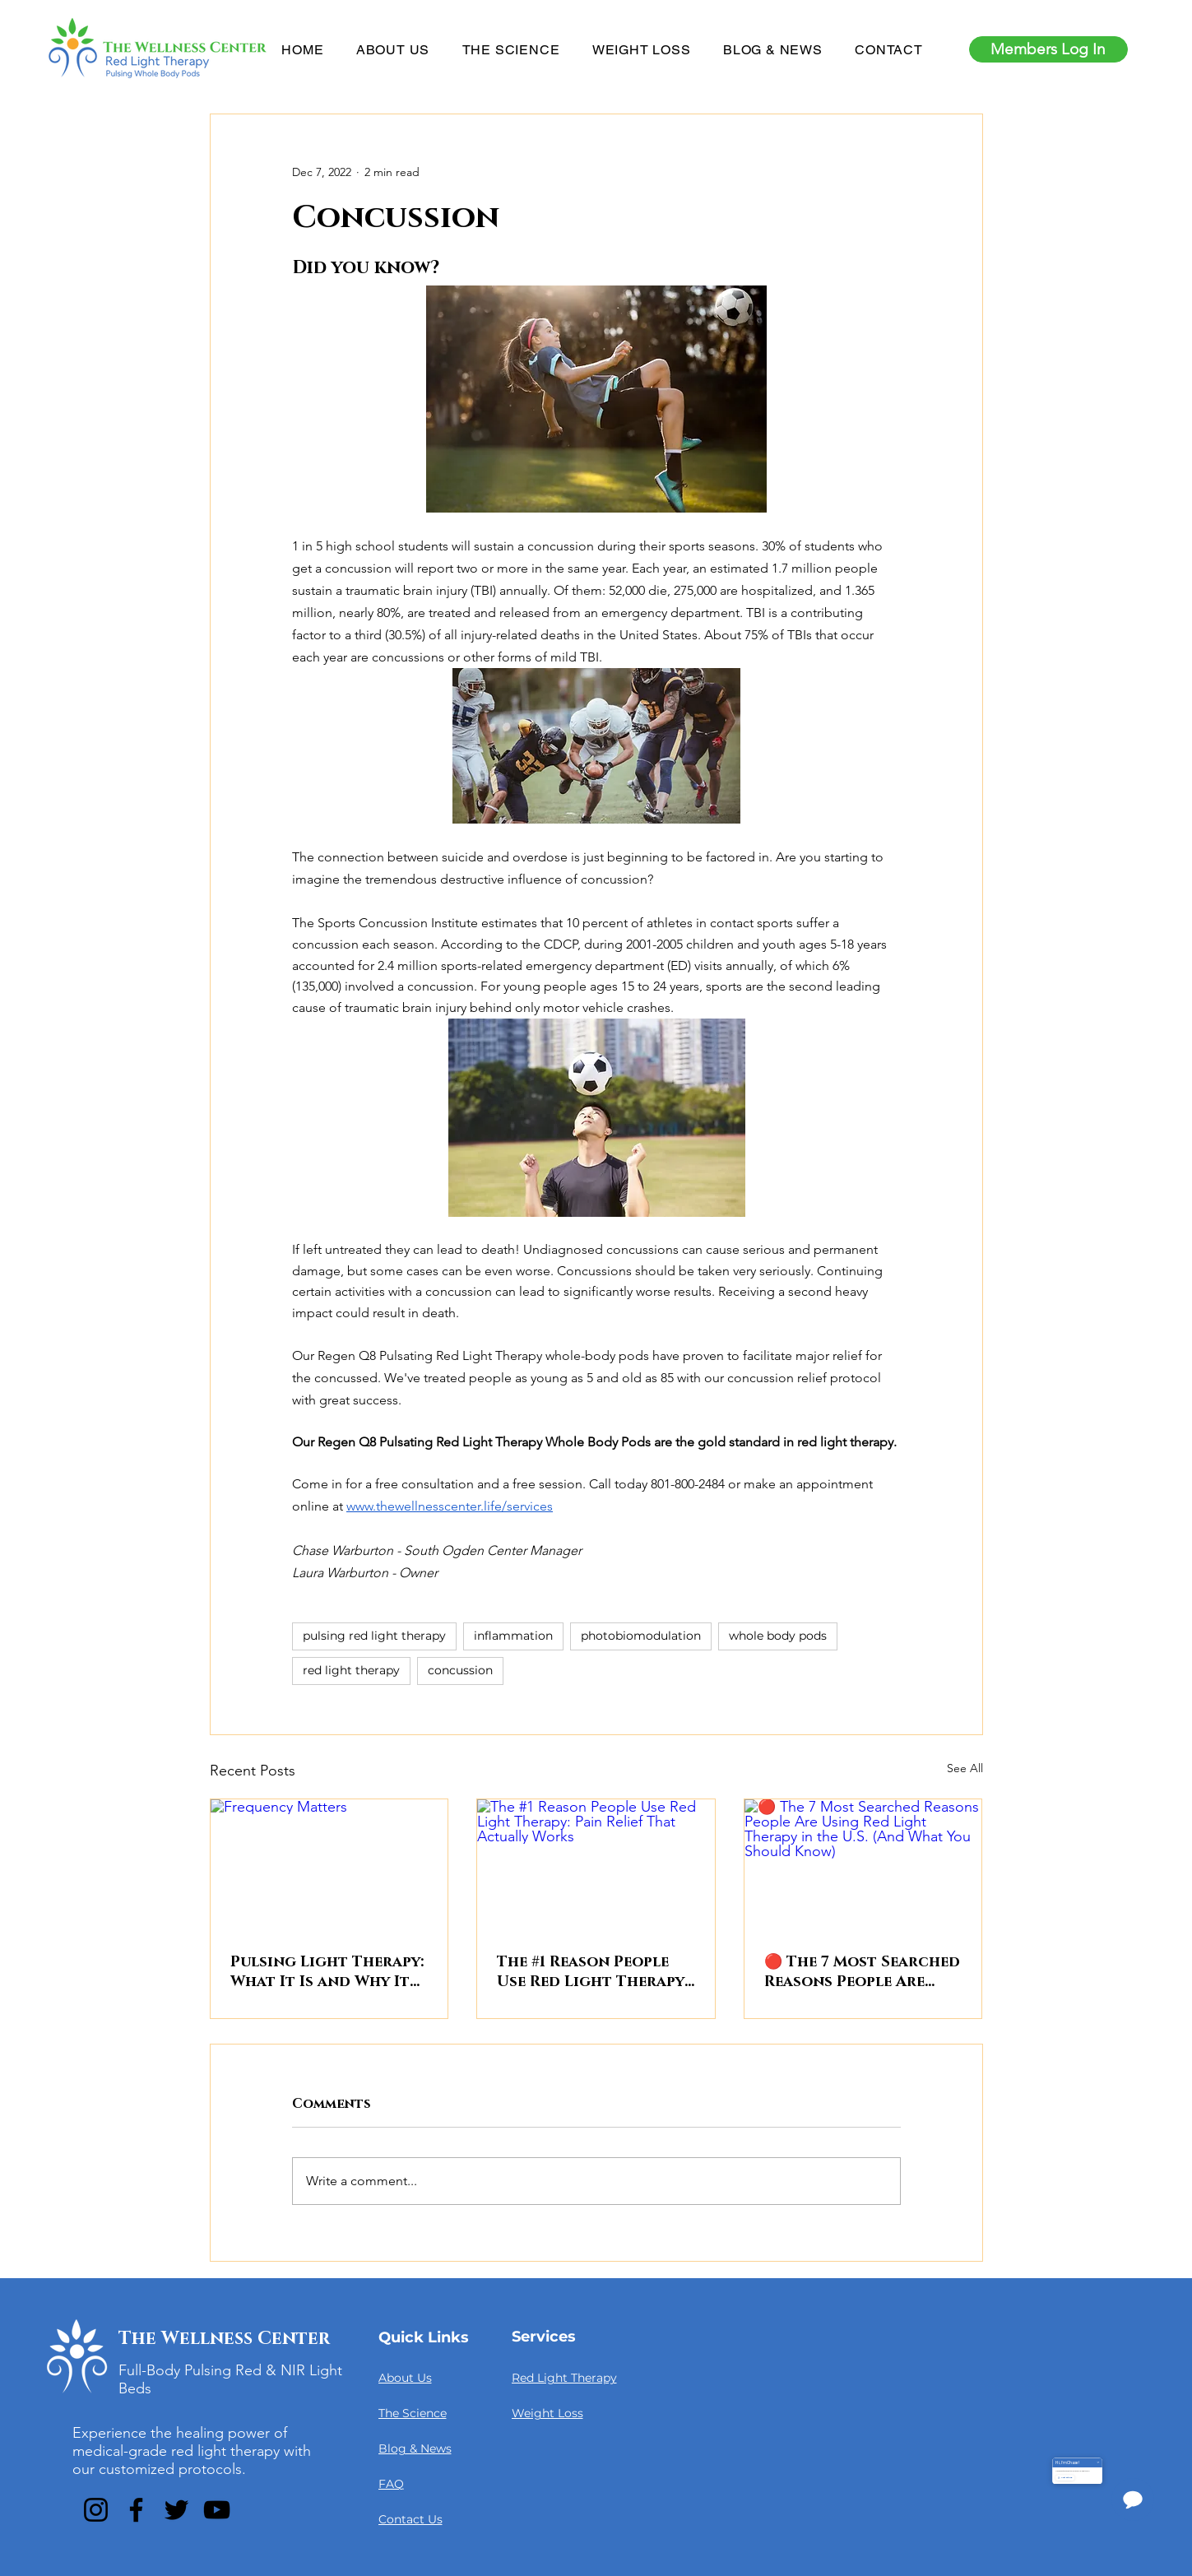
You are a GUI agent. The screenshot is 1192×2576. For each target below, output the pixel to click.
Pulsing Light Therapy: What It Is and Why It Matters (327, 1972)
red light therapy (351, 1670)
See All (965, 1768)
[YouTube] (217, 2510)
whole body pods (778, 1635)
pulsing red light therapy (374, 1635)
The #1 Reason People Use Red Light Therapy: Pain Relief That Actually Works (592, 1972)
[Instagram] (96, 2510)
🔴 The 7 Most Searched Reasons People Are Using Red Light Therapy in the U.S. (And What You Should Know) (862, 1972)
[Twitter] (176, 2510)
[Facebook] (136, 2510)
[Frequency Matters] (329, 1866)
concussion (460, 1670)
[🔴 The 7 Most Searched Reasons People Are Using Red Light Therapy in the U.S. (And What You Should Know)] (863, 1866)
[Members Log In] (1048, 49)
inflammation (513, 1635)
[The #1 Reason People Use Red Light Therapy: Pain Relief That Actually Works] (596, 1866)
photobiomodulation (641, 1635)
